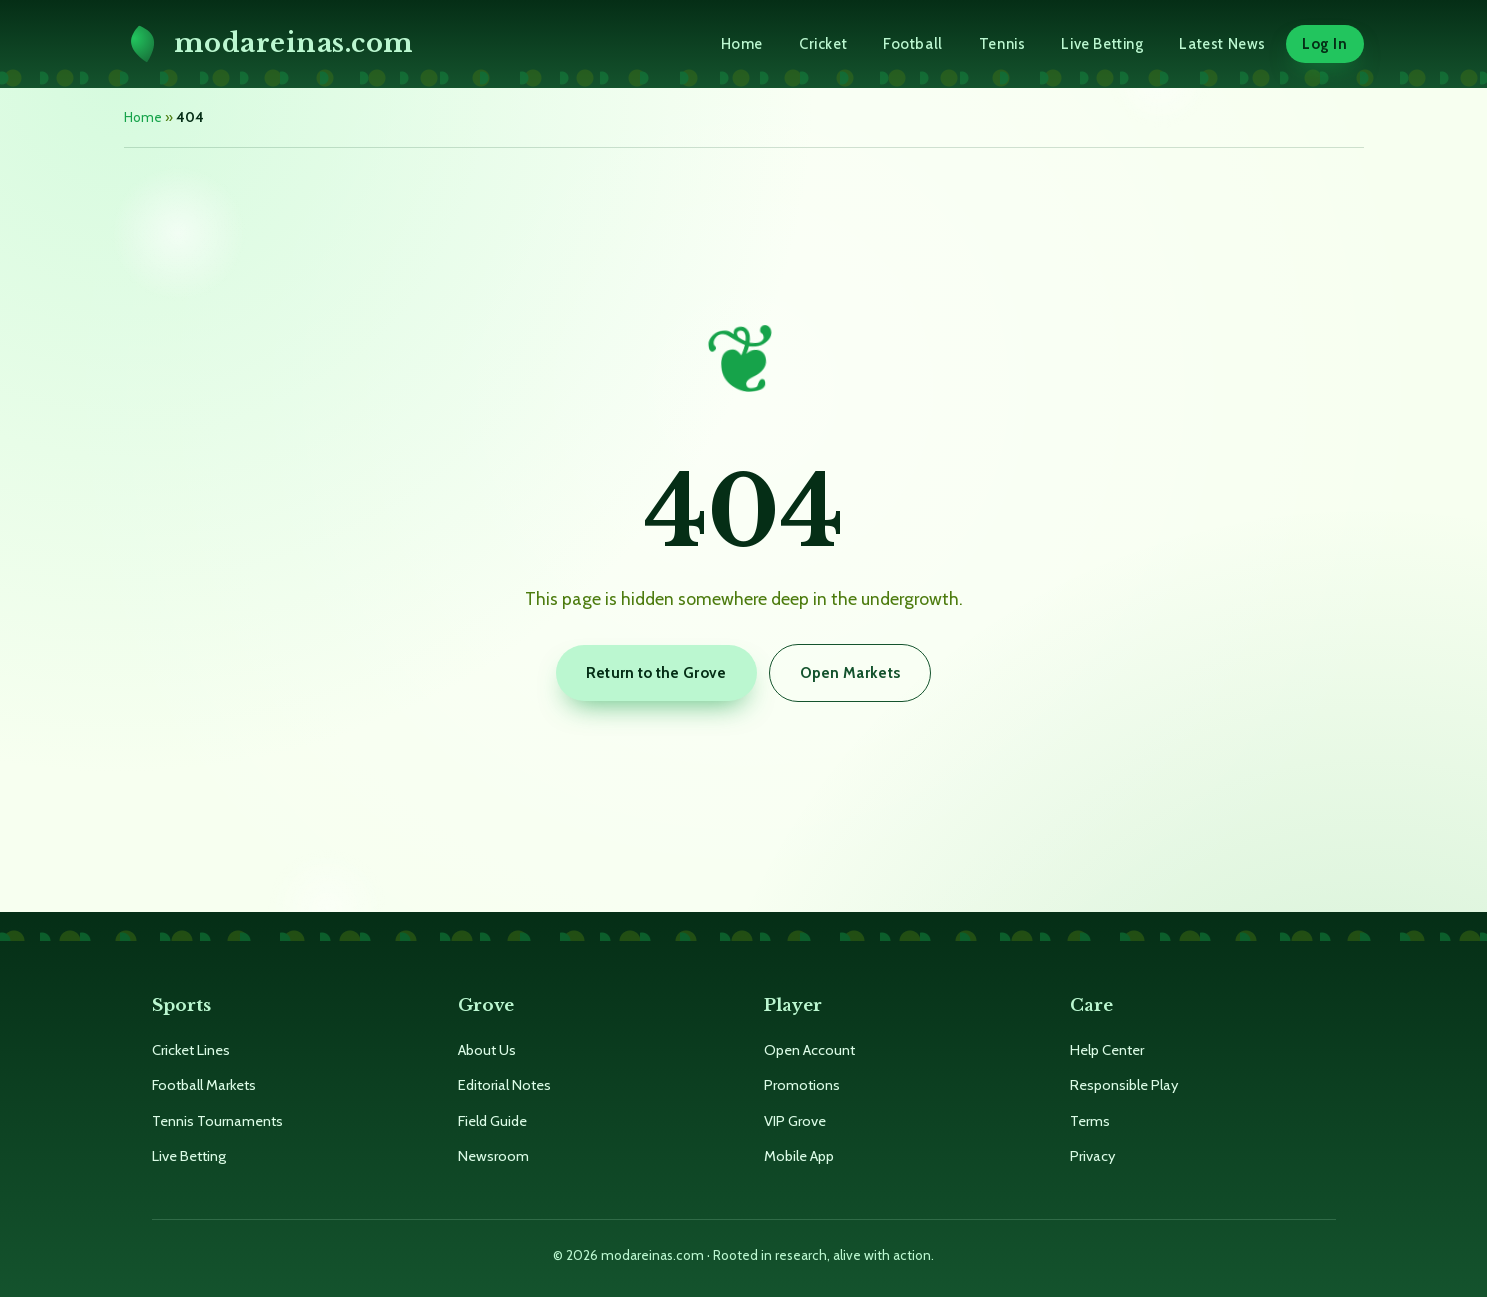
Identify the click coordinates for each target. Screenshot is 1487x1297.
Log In (1325, 44)
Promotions (802, 1085)
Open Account (809, 1050)
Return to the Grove (656, 672)
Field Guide (492, 1121)
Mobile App (799, 1156)
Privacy (1092, 1156)
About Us (487, 1050)
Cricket (823, 44)
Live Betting (1102, 44)
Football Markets (204, 1085)
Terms (1090, 1121)
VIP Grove (795, 1121)
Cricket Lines (191, 1050)
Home (742, 44)
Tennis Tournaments (217, 1121)
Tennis (1002, 44)
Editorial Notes (504, 1085)
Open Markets (850, 672)
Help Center (1107, 1050)
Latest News (1222, 44)
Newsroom (493, 1156)
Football (913, 44)
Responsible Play (1124, 1085)
